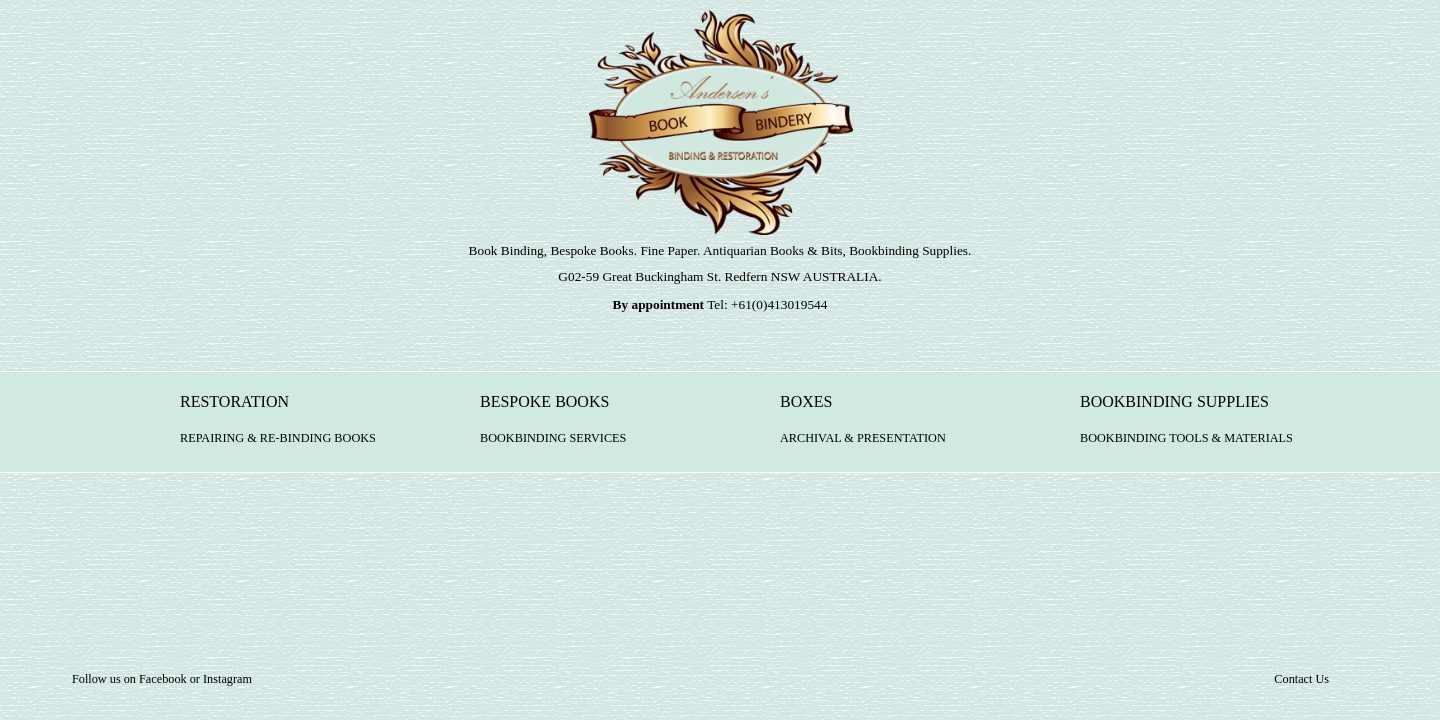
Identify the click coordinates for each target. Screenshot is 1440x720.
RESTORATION (278, 427)
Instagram (227, 679)
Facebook (163, 679)
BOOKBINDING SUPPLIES (1186, 427)
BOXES (863, 427)
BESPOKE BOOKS (553, 427)
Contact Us (1301, 679)
